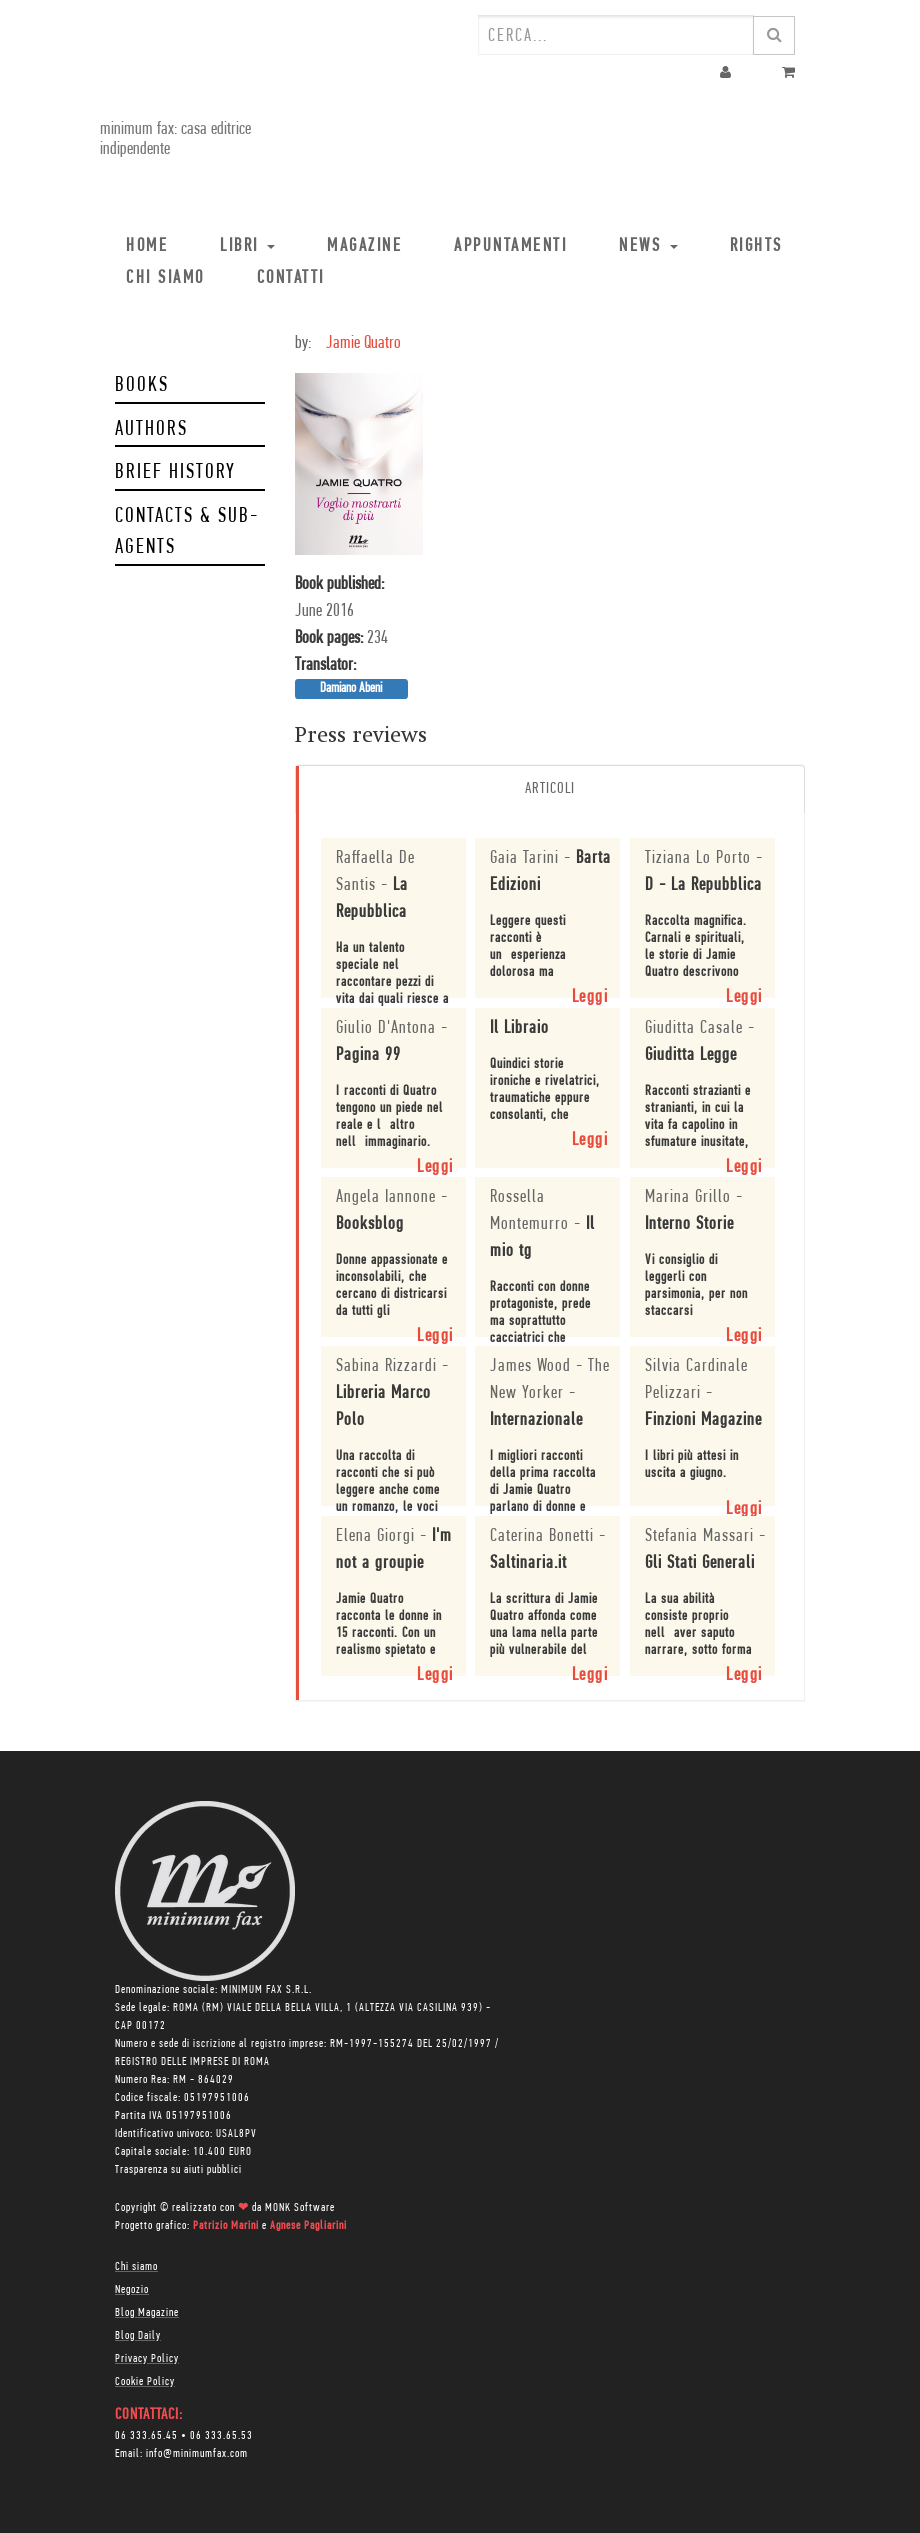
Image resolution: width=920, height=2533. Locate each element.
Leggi (590, 997)
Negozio (132, 2290)
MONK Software (300, 2208)
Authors (151, 429)
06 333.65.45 (146, 2436)
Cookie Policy (145, 2382)
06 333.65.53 (221, 2436)
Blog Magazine (147, 2313)
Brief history (175, 472)
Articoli (550, 789)
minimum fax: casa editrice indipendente (175, 139)
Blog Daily (138, 2336)
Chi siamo (136, 2267)
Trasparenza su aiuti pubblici (178, 2170)
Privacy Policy (147, 2359)
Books (142, 385)
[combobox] (616, 35)
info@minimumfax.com (197, 2454)
